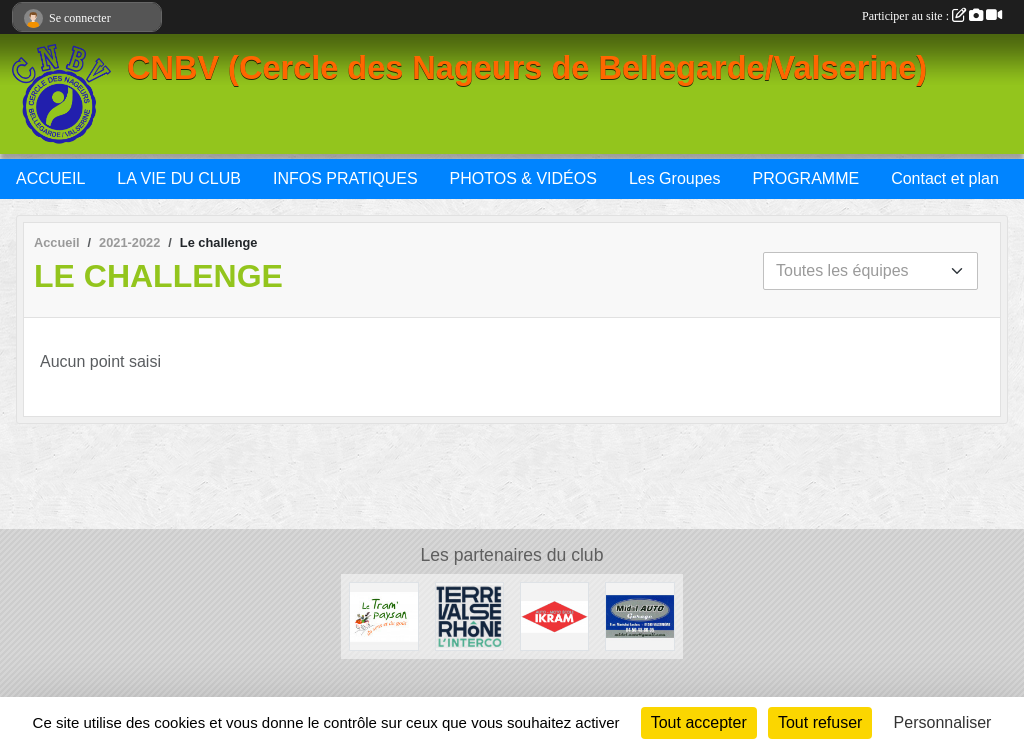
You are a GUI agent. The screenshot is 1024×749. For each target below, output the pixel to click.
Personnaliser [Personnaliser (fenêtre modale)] (943, 722)
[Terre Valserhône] (469, 615)
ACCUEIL (50, 178)
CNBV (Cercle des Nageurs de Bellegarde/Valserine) (527, 68)
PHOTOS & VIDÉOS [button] (523, 178)
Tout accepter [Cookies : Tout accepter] (699, 722)
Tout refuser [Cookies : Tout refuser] (820, 722)
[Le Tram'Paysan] (383, 615)
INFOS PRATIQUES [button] (345, 178)
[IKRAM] (554, 615)
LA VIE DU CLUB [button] (179, 178)
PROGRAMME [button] (805, 178)
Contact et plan (945, 178)
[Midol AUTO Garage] (639, 615)
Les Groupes (675, 178)
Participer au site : (932, 16)
